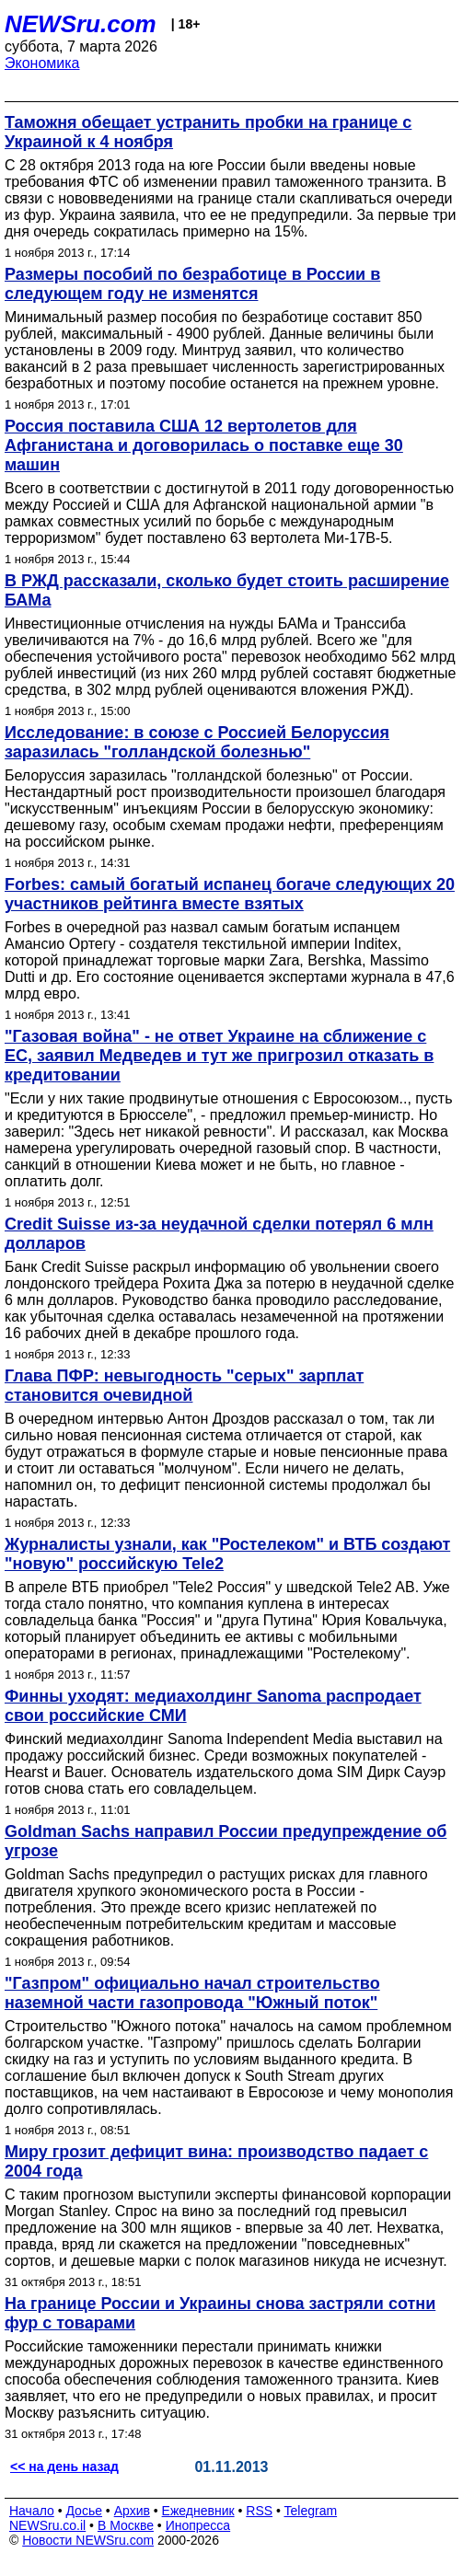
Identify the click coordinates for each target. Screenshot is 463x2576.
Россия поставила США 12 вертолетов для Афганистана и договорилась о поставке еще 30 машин (204, 445)
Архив (132, 2510)
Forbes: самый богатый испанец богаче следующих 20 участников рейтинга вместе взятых (230, 894)
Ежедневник (198, 2510)
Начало (31, 2510)
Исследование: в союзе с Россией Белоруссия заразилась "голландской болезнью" (197, 742)
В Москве (126, 2525)
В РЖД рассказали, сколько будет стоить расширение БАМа (227, 590)
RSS (259, 2510)
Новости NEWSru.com (88, 2540)
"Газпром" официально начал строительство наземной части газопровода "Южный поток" (192, 1993)
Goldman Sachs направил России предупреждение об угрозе (225, 1841)
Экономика (42, 63)
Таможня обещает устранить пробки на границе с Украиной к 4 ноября (208, 132)
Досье (83, 2510)
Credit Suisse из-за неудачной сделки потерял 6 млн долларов (219, 1234)
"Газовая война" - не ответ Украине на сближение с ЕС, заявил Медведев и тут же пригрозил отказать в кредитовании (219, 1055)
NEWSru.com (80, 24)
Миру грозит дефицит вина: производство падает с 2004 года (216, 2161)
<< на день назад (64, 2466)
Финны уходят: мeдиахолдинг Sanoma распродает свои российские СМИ (213, 1706)
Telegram (311, 2510)
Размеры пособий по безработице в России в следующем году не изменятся (192, 284)
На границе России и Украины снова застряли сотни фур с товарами (220, 2313)
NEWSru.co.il (47, 2525)
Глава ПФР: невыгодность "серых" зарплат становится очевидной (184, 1385)
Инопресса (198, 2525)
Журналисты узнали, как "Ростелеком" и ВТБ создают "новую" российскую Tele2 (227, 1554)
